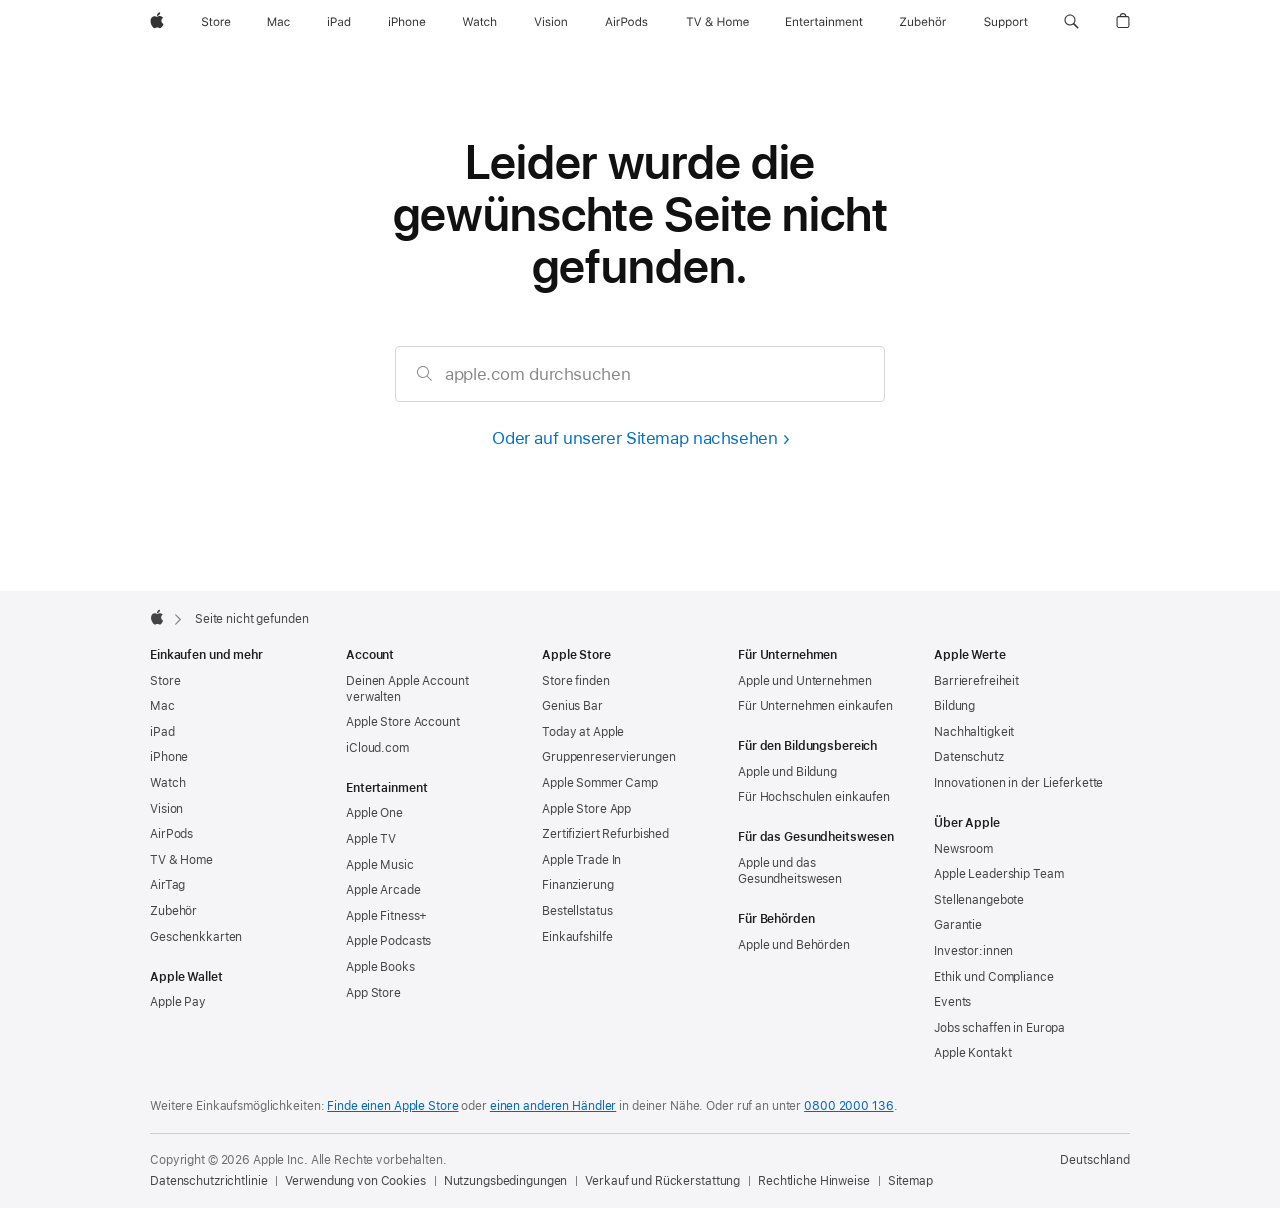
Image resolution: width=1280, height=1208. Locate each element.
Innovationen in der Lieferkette (1018, 783)
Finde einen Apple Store (392, 1106)
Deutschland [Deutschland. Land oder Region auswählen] (1095, 1160)
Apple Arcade (383, 890)
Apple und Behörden (794, 945)
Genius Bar (572, 706)
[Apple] (157, 22)
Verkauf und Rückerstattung (662, 1181)
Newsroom (963, 849)
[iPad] (339, 22)
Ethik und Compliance (994, 977)
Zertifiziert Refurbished (605, 834)
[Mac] (278, 22)
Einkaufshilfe (577, 937)
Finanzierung (578, 885)
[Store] (216, 22)
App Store (373, 993)
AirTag (167, 885)
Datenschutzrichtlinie (208, 1181)
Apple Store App (586, 809)
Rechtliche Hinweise (814, 1181)
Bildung (954, 706)
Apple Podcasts (388, 941)
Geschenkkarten (196, 937)
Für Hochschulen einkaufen (814, 797)
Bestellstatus (577, 911)
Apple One (374, 813)
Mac (162, 706)
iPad (162, 732)
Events (952, 1002)
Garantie (958, 925)
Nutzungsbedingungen (506, 1181)
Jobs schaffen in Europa (999, 1028)
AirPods (171, 834)
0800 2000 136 (848, 1106)
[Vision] (551, 22)
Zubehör (173, 911)
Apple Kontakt (972, 1053)
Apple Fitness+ (386, 916)
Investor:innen (973, 951)
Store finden (576, 681)
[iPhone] (407, 22)
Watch (167, 783)
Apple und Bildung (787, 772)
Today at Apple (583, 732)
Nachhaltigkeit (974, 732)
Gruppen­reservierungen (608, 757)
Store (165, 681)
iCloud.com (377, 748)
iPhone (169, 757)
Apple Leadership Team (998, 874)
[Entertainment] (824, 22)
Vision (166, 809)
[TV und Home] (717, 22)
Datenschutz (969, 757)
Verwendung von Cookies (355, 1181)
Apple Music (380, 865)
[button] (1071, 22)
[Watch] (479, 22)
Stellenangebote (979, 900)
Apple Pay (178, 1002)
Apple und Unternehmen (804, 681)
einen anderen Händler (553, 1106)
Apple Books (380, 967)
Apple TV (371, 839)
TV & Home (181, 860)
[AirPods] (626, 22)
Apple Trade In (581, 860)
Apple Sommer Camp (600, 783)
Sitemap (910, 1181)
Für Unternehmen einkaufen (815, 706)
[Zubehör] (923, 22)
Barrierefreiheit (976, 681)
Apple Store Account (403, 722)
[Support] (1006, 22)
